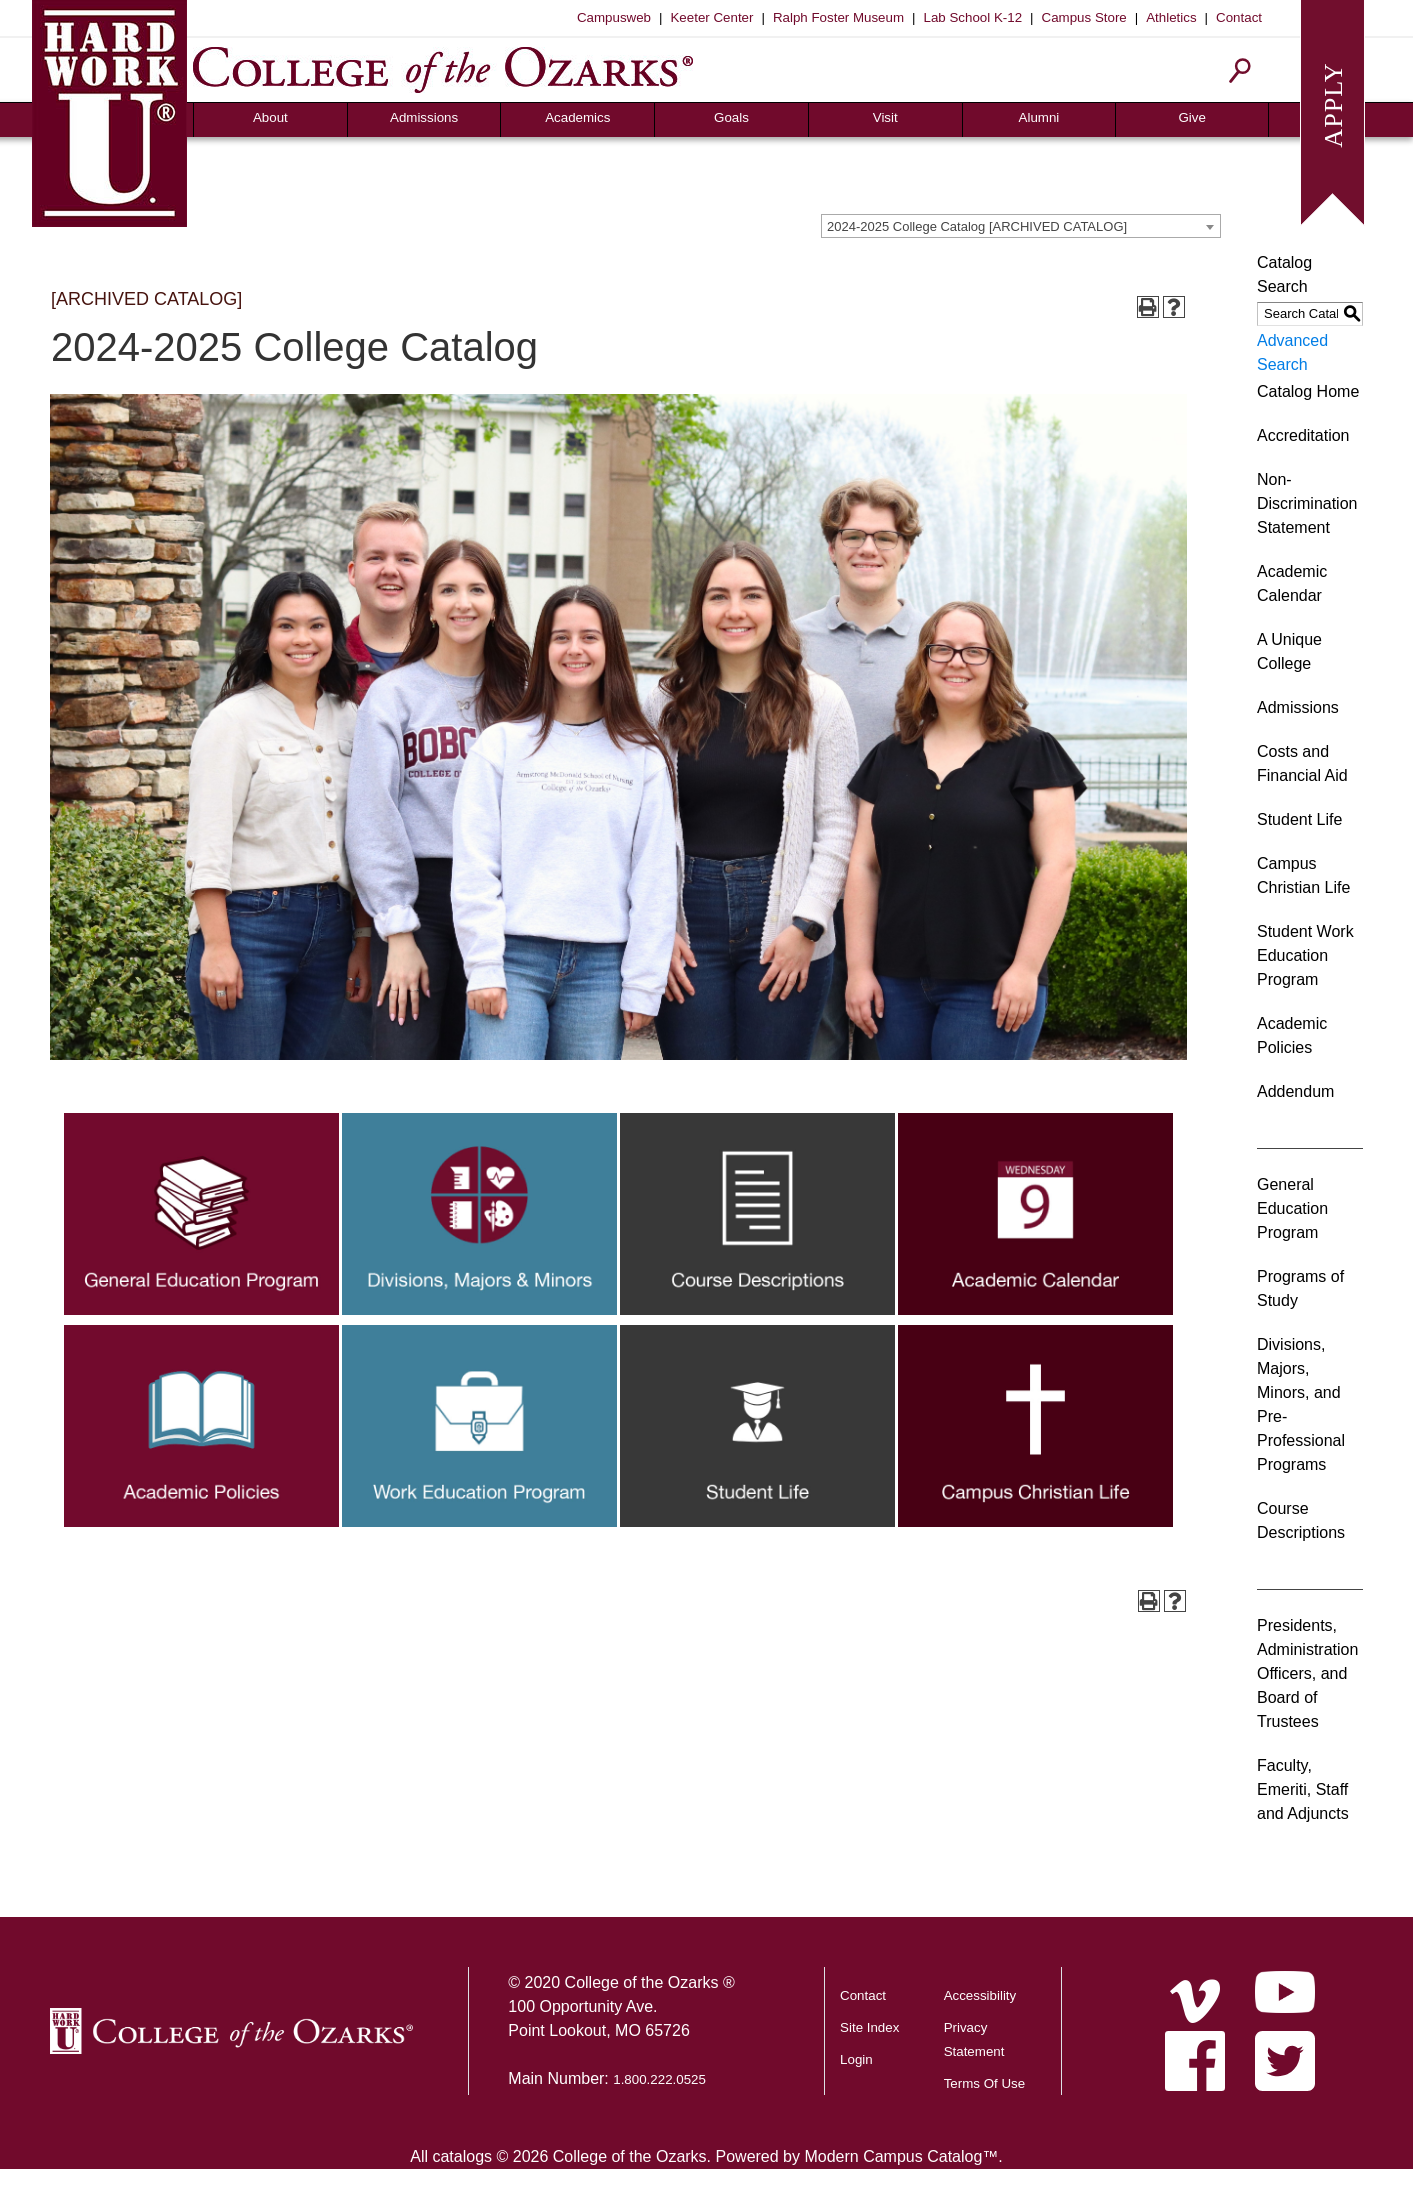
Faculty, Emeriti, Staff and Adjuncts (1303, 1789)
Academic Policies (1292, 1035)
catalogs (462, 2156)
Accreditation (1303, 435)
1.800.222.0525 (659, 2079)
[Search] (1240, 70)
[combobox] (1021, 226)
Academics (577, 117)
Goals (731, 117)
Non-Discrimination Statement (1307, 503)
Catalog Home (1308, 391)
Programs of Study (1300, 1288)
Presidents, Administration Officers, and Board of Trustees (1307, 1673)
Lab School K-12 (973, 17)
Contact (1239, 17)
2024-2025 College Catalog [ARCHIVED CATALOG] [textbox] (977, 226)
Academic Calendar (1292, 583)
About (270, 117)
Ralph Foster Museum (838, 17)
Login (856, 2059)
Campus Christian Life (1303, 875)
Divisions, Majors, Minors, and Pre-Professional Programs (1301, 1404)
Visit (885, 117)
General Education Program (1292, 1208)
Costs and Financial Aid (1302, 763)
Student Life (1299, 819)
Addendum (1295, 1091)
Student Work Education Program (1305, 955)
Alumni (1039, 117)
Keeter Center (711, 17)
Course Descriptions (1301, 1520)
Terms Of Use (984, 2083)
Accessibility (980, 1995)
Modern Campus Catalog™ (901, 2156)
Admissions (424, 117)
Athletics (1171, 17)
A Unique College (1289, 651)
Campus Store (1084, 17)
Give (1191, 117)
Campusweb (614, 17)
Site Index (869, 2027)
